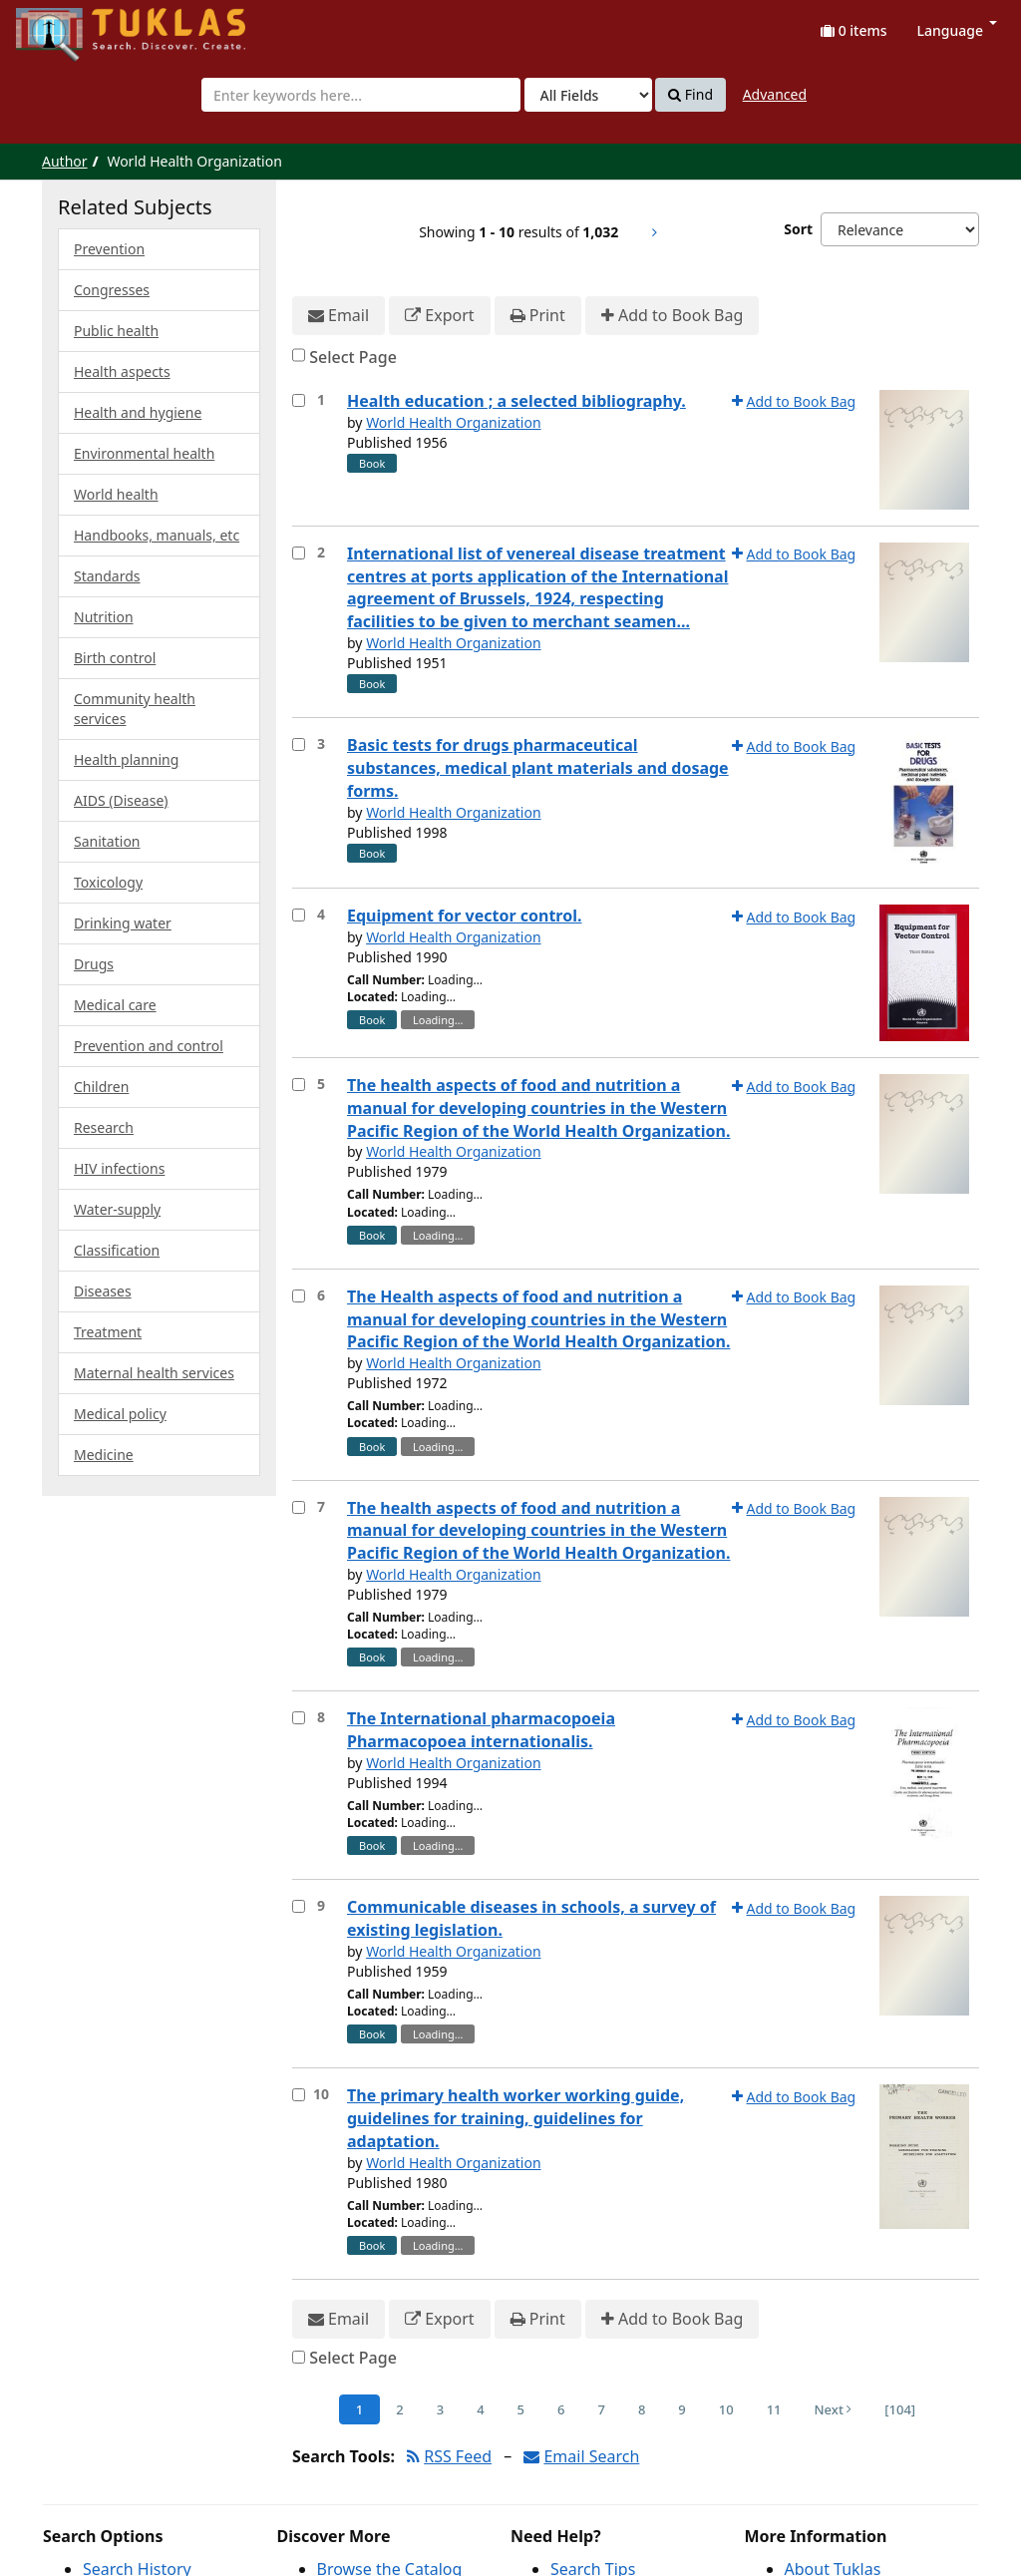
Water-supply (117, 1209)
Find (690, 95)
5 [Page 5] (520, 2409)
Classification (117, 1250)
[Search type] (588, 95)
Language (957, 30)
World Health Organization (453, 422)
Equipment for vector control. (464, 915)
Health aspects (122, 371)
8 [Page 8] (641, 2409)
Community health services (134, 708)
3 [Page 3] (440, 2409)
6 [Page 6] (560, 2409)
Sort (798, 228)
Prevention (109, 248)
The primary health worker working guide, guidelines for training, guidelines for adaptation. (515, 2118)
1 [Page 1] (359, 2409)
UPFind (65, 25)
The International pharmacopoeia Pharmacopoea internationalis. (481, 1729)
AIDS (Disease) (121, 800)
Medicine (104, 1454)
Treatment (108, 1331)
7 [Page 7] (600, 2409)
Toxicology (108, 882)
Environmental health (144, 453)
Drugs (94, 963)
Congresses (112, 289)
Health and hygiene (137, 412)
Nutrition (104, 616)
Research (104, 1127)
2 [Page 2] (399, 2409)
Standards (107, 575)
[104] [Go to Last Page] (899, 2409)
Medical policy (120, 1413)
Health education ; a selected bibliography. (516, 401)
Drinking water (122, 923)
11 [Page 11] (774, 2409)
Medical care (115, 1004)
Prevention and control (148, 1045)
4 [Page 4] (480, 2409)
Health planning (126, 759)
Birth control (115, 657)
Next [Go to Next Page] (833, 2409)
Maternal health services (154, 1372)
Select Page (353, 357)
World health (116, 494)
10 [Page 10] (726, 2409)
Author (65, 161)
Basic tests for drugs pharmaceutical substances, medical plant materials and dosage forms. (538, 768)
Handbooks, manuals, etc (156, 535)
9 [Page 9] (681, 2409)
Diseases (103, 1291)
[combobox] (360, 95)
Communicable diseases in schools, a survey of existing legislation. (531, 1918)
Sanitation (107, 841)
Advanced (775, 94)
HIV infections (119, 1168)
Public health (116, 330)
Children (101, 1086)
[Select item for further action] (298, 400)
